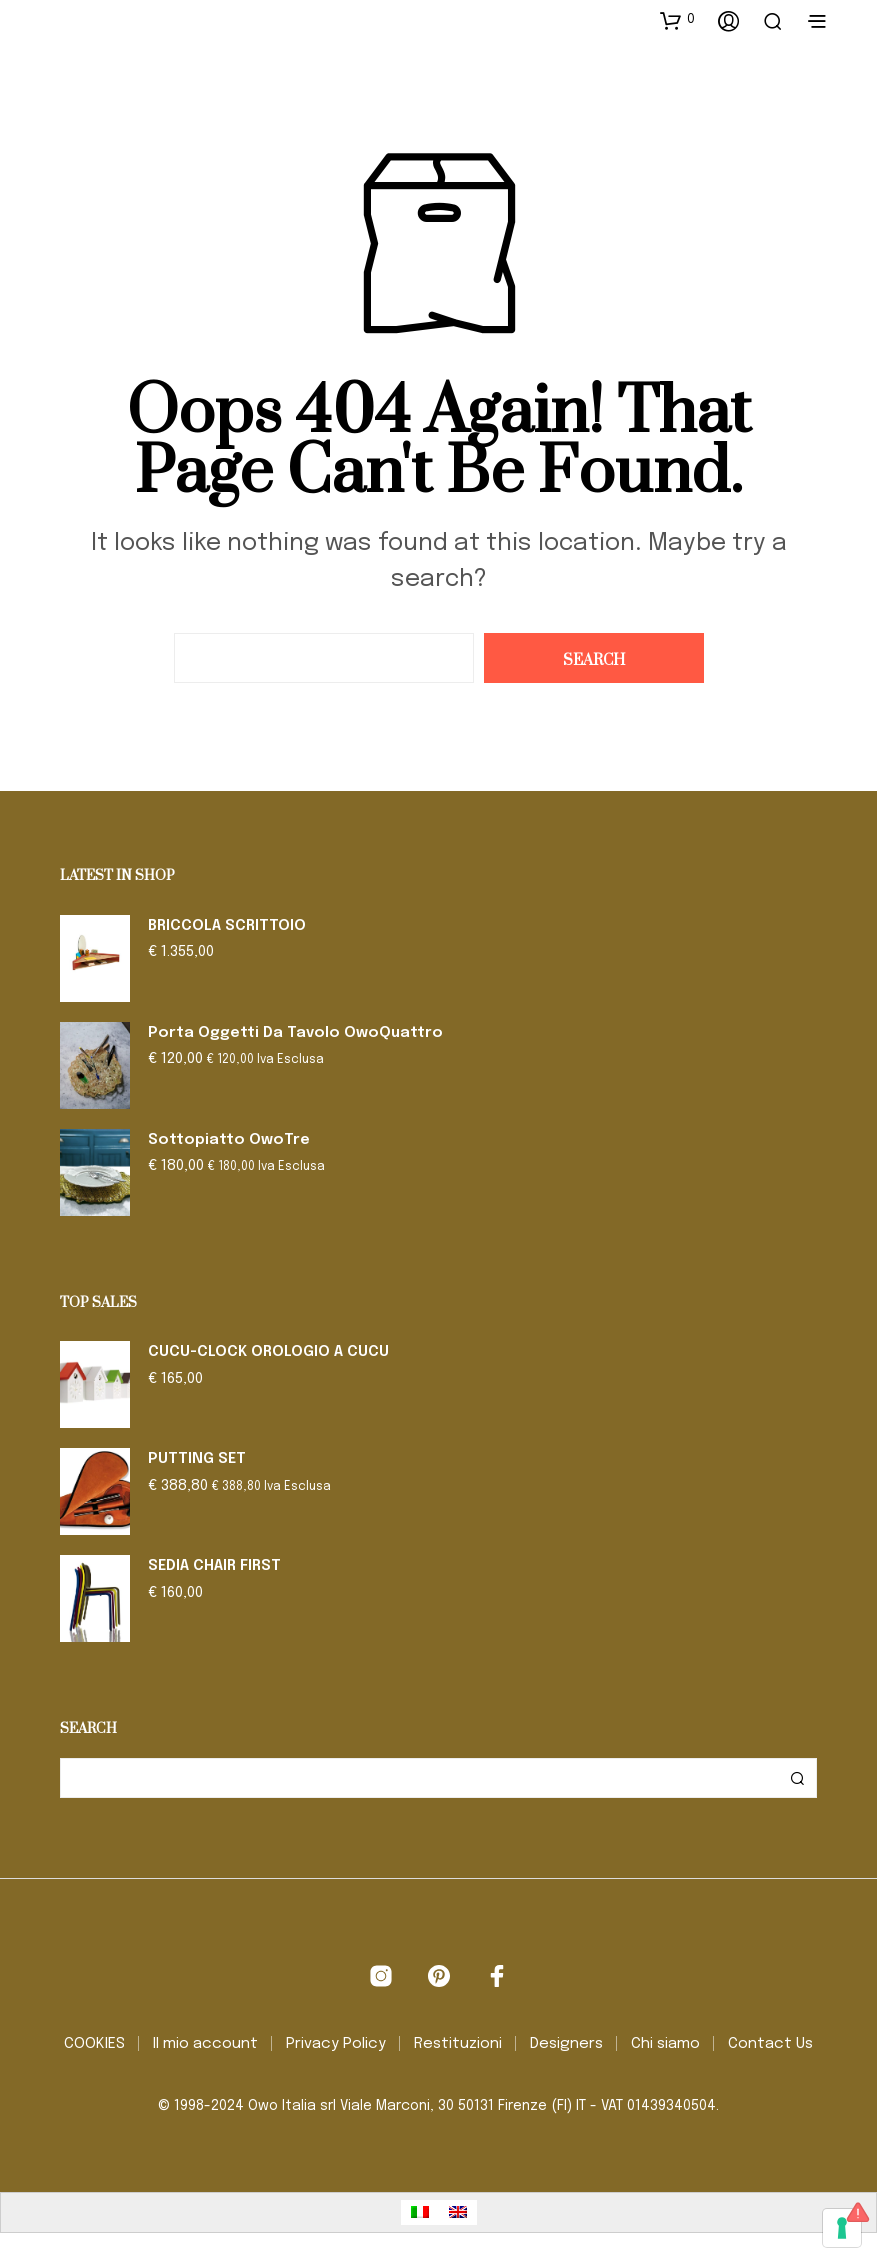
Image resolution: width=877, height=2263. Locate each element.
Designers (566, 2044)
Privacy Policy (336, 2044)
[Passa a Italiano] (420, 2212)
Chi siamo (665, 2044)
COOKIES (94, 2044)
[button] (677, 20)
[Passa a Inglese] (458, 2212)
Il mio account (205, 2044)
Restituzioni (458, 2044)
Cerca (797, 1778)
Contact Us (770, 2044)
